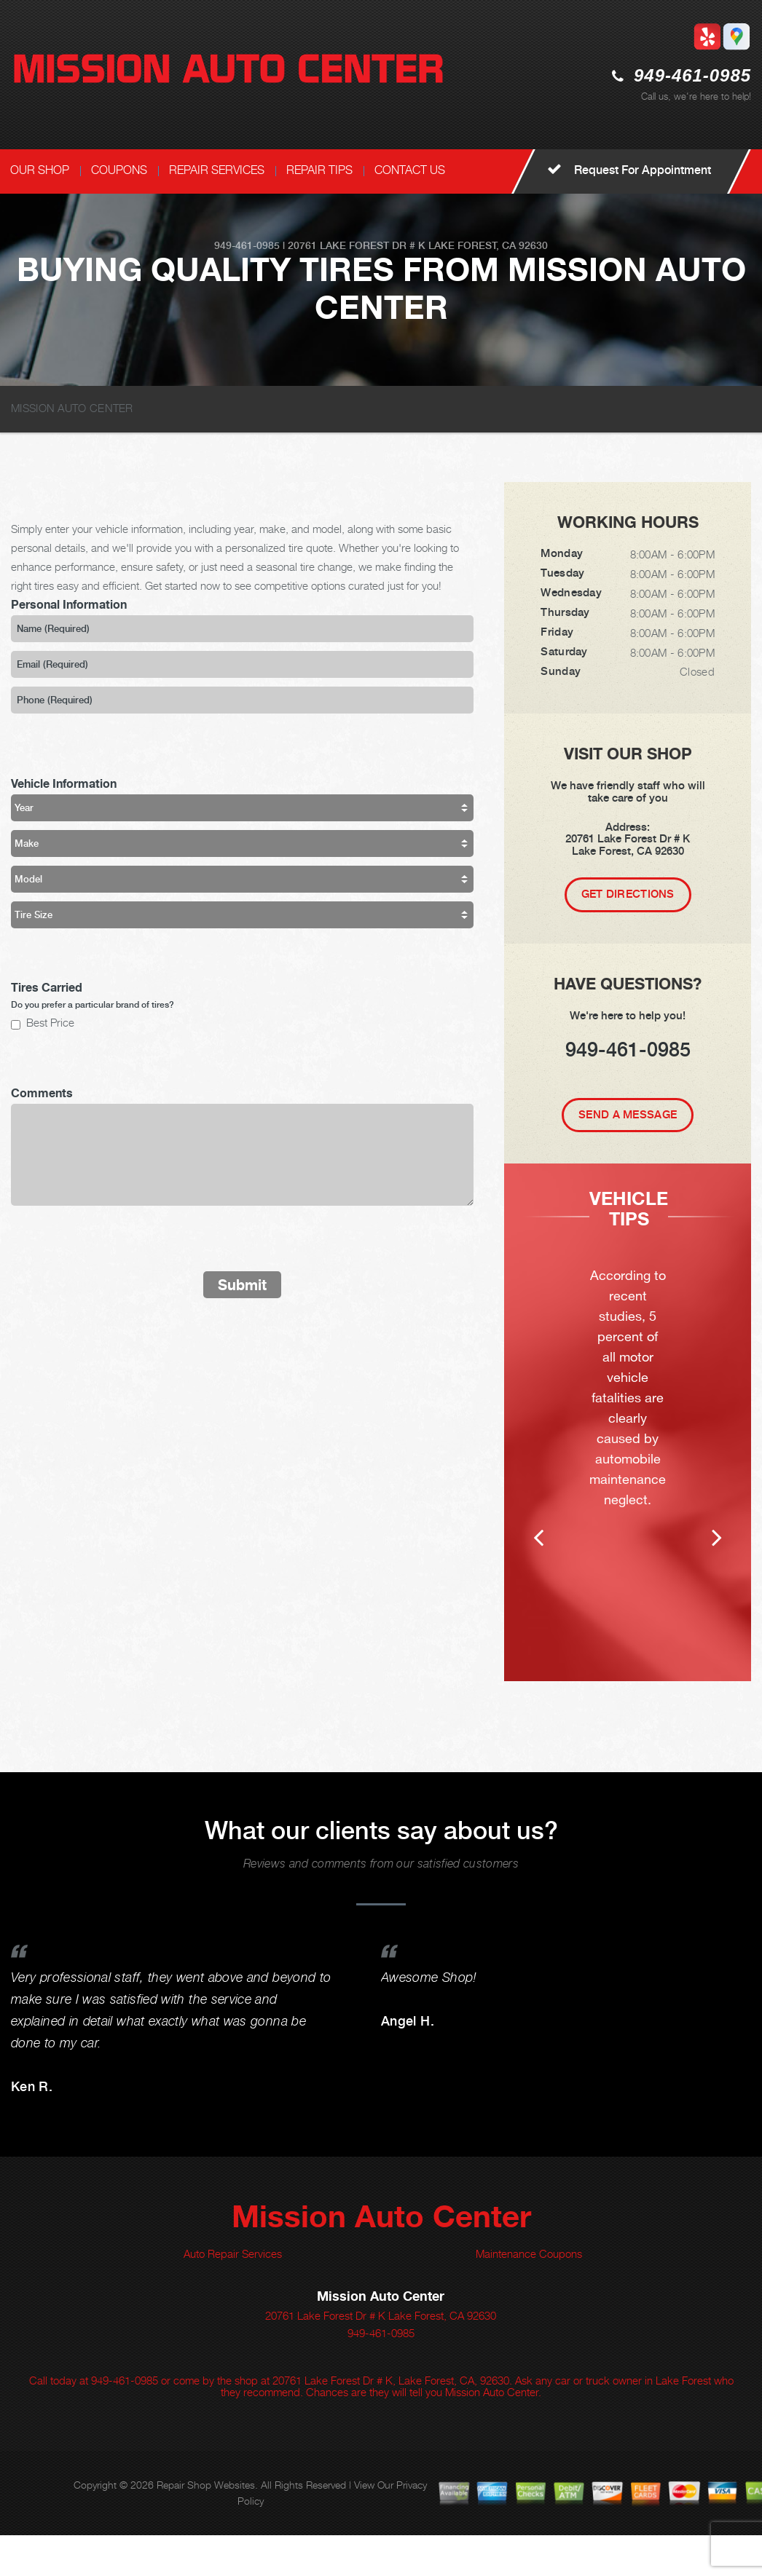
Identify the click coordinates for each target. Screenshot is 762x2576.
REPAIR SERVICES (216, 170)
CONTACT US (409, 170)
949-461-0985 (692, 75)
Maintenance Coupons (529, 2294)
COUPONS (119, 170)
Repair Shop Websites (206, 2525)
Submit (242, 1285)
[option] (627, 1442)
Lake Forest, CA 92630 (488, 245)
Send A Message (627, 1114)
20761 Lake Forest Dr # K (356, 245)
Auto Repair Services (233, 2294)
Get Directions (628, 894)
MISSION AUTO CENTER (72, 407)
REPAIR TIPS (319, 170)
